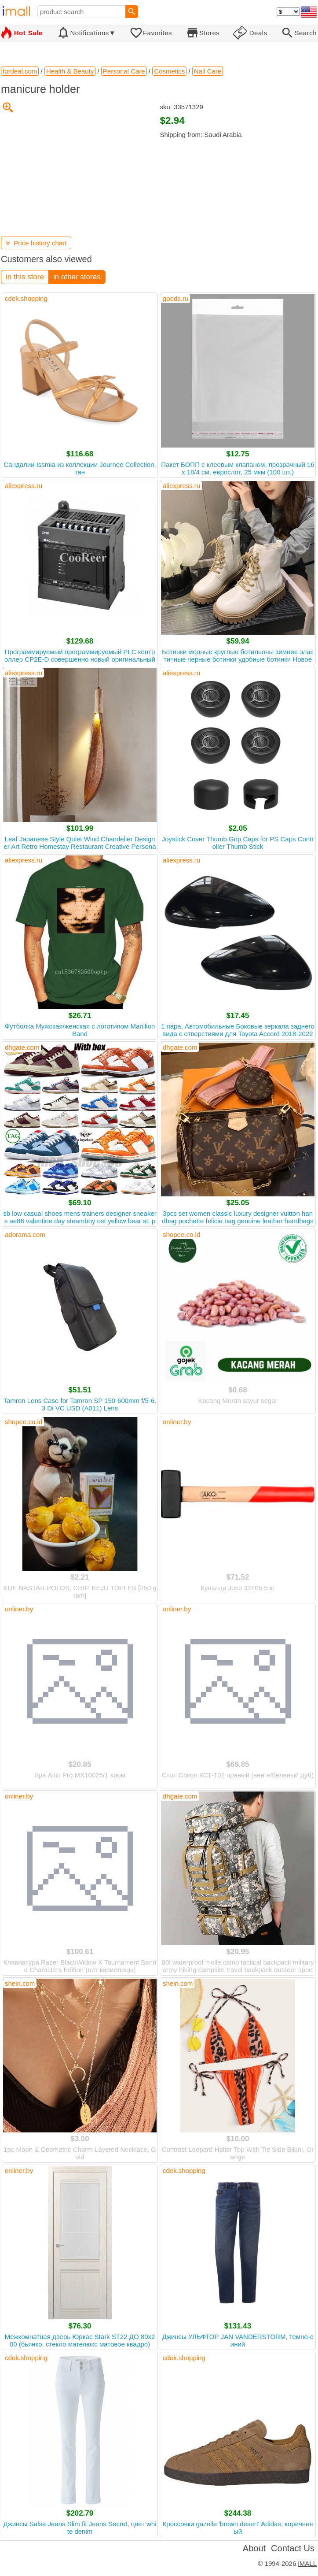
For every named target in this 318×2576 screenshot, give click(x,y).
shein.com (20, 1983)
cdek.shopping (26, 298)
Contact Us (292, 2548)
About (254, 2548)
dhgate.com (22, 1047)
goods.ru (175, 298)
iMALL (307, 2563)
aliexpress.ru (23, 485)
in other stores (77, 277)
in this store (25, 277)
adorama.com (25, 1234)
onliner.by (177, 1421)
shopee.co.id (181, 1234)
